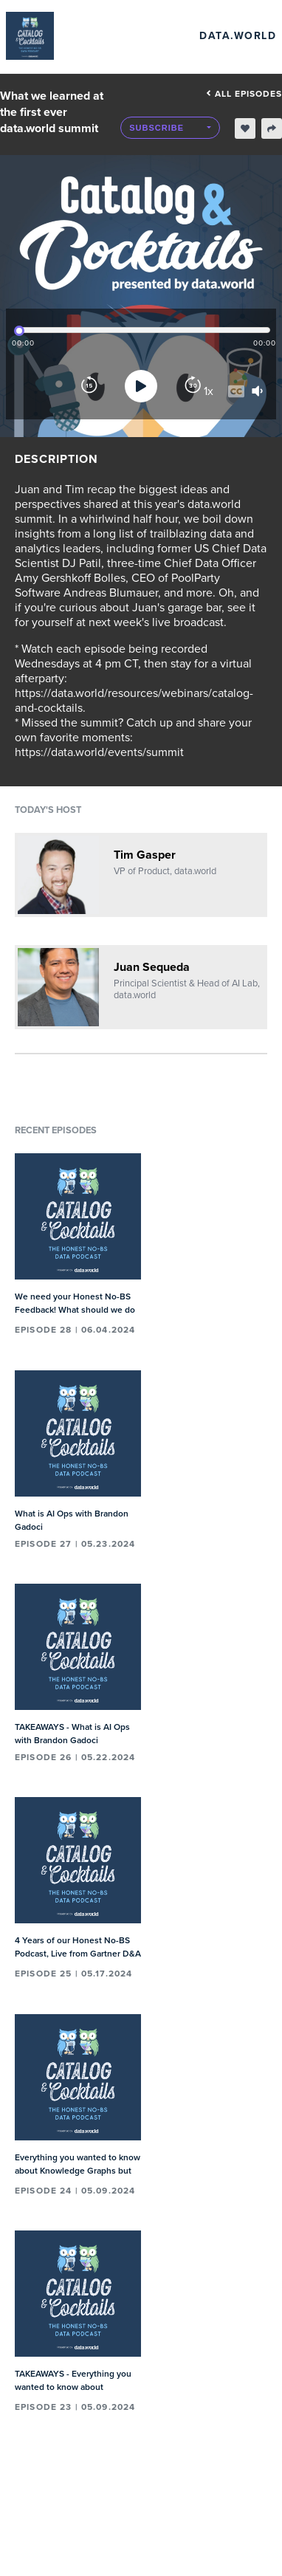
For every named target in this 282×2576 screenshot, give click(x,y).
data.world (237, 36)
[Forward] (193, 386)
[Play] (141, 386)
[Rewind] (89, 386)
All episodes (244, 94)
